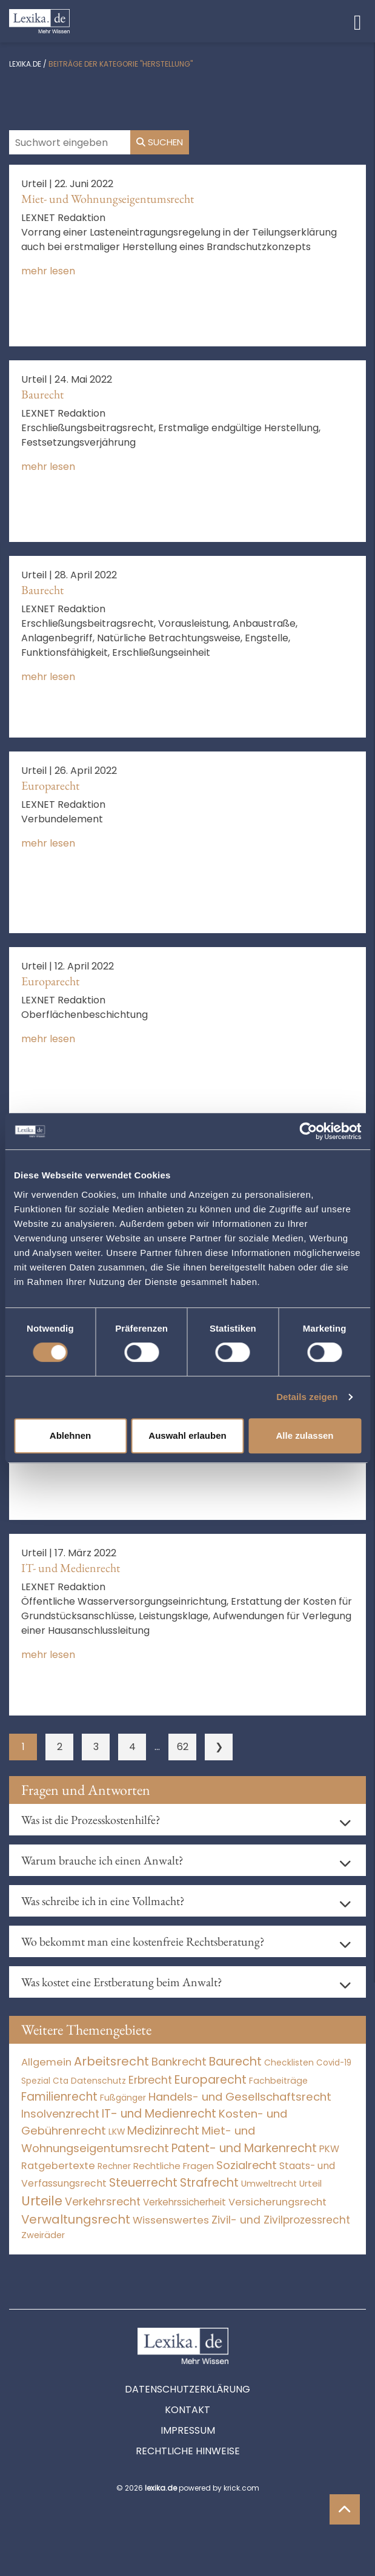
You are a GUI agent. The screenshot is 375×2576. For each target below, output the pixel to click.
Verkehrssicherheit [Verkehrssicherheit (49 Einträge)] (184, 2202)
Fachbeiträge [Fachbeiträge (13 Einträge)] (278, 2081)
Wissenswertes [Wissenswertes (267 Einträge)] (171, 2220)
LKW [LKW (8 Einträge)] (116, 2132)
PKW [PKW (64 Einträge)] (329, 2148)
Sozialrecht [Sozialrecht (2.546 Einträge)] (246, 2165)
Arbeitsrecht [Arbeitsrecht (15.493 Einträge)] (111, 2061)
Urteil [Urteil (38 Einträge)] (310, 2183)
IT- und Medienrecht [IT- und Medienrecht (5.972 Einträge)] (159, 2113)
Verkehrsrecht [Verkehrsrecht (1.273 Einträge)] (103, 2201)
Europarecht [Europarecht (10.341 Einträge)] (210, 2080)
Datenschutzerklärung (187, 2389)
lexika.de (25, 64)
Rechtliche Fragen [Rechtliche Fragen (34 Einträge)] (173, 2165)
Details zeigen (306, 1397)
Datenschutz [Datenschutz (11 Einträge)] (98, 2081)
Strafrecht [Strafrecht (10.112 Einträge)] (209, 2183)
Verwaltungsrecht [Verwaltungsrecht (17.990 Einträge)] (75, 2219)
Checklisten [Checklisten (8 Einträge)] (289, 2063)
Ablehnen (70, 1435)
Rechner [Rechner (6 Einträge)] (114, 2166)
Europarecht (50, 785)
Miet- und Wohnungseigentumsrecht (107, 198)
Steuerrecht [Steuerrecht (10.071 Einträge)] (143, 2183)
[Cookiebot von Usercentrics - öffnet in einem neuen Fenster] (308, 1131)
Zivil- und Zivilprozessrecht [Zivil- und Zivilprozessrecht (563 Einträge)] (280, 2220)
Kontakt (187, 2410)
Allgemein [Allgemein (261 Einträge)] (46, 2062)
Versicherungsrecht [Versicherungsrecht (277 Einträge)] (277, 2202)
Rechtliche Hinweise (188, 2451)
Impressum (188, 2430)
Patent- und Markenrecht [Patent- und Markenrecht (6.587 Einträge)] (244, 2148)
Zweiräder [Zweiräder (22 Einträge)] (43, 2235)
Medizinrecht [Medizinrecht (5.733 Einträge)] (163, 2130)
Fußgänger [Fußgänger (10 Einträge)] (123, 2098)
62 (182, 1747)
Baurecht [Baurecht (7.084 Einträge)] (235, 2061)
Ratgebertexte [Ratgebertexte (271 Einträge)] (58, 2166)
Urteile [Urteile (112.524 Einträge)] (41, 2201)
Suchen (159, 142)
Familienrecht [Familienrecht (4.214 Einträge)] (59, 2097)
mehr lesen (48, 271)
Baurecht (42, 394)
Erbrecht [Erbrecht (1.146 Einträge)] (150, 2079)
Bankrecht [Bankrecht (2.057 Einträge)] (179, 2061)
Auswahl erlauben (187, 1435)
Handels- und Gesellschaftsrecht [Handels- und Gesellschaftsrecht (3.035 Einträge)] (239, 2096)
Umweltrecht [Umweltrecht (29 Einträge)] (269, 2184)
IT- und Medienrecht (70, 1568)
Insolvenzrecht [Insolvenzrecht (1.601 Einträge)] (60, 2113)
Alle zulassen (304, 1435)
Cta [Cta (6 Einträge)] (60, 2081)
